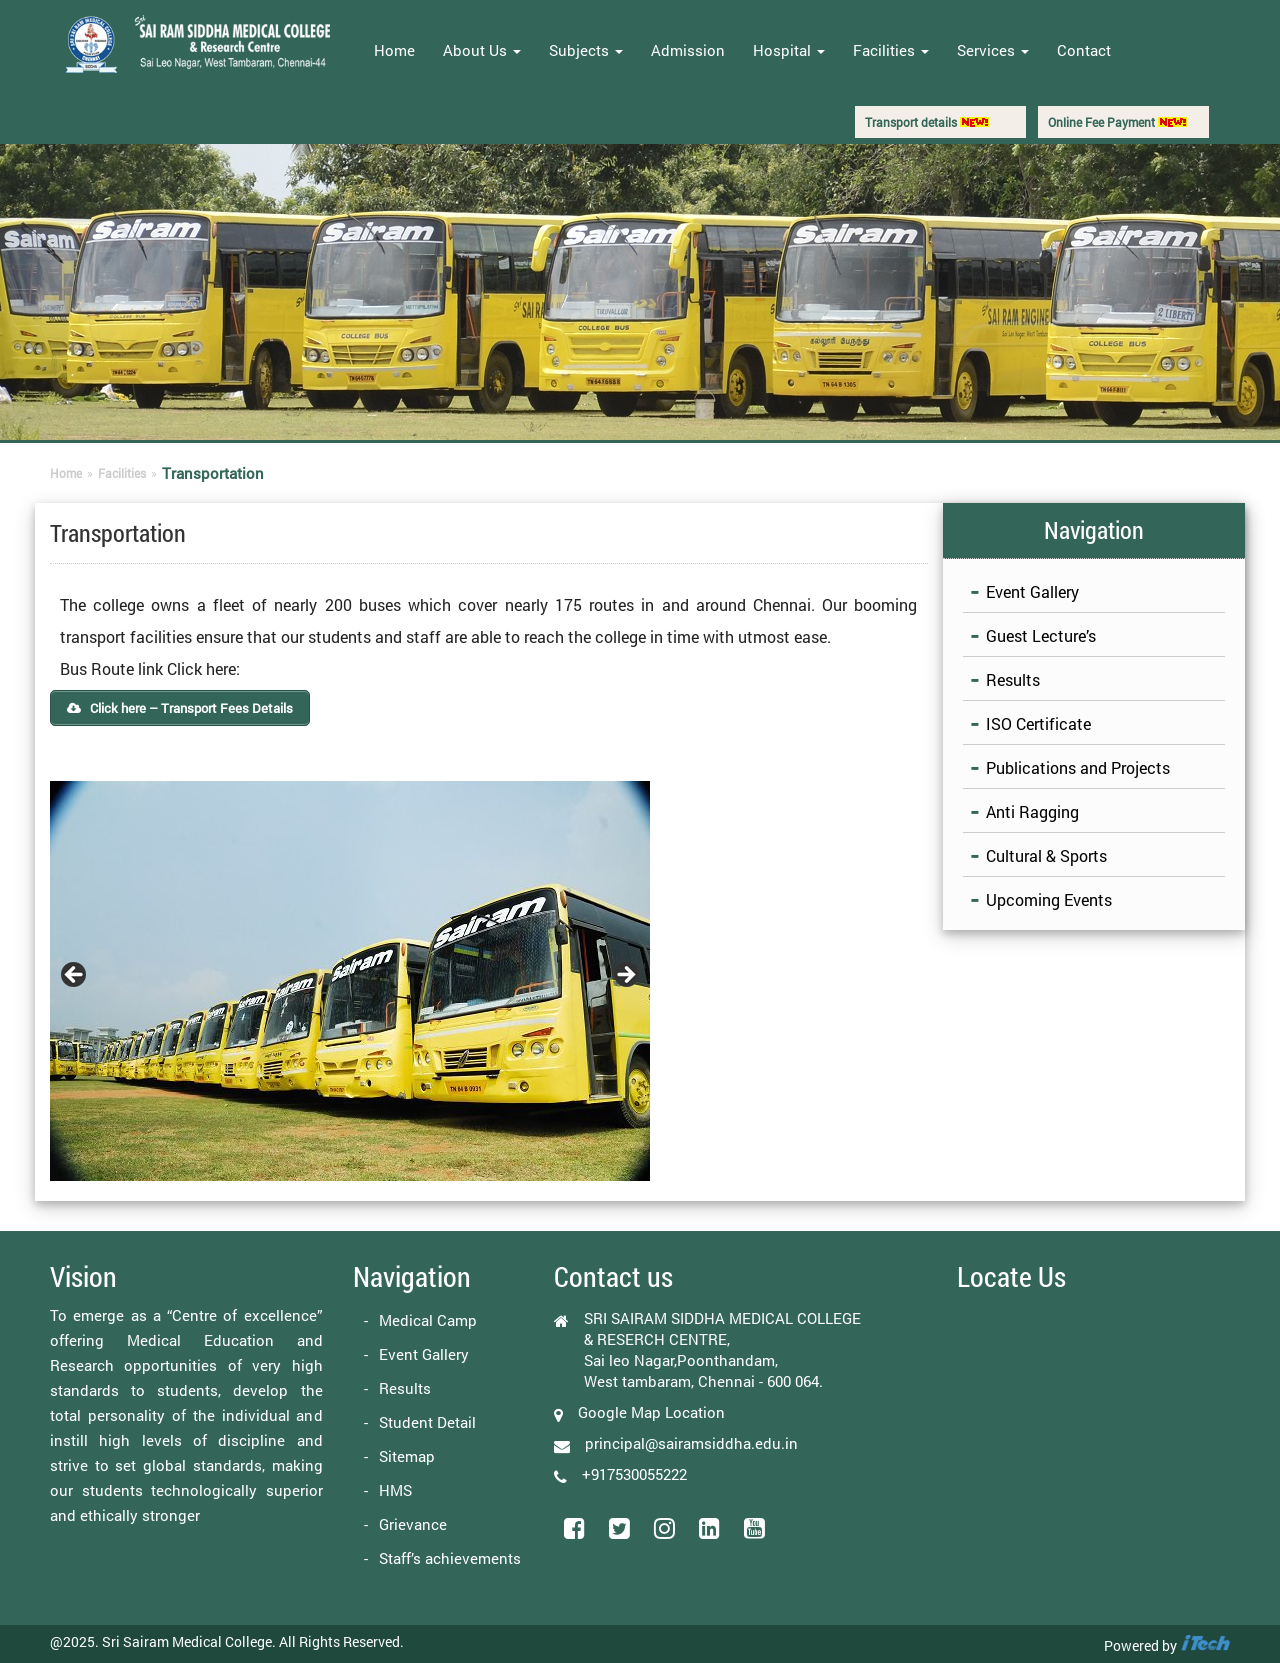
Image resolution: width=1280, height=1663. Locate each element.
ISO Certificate (1038, 723)
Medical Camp (428, 1320)
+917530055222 (634, 1474)
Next (625, 976)
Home (394, 50)
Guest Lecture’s (1041, 635)
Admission (688, 50)
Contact (1084, 50)
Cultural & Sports (1046, 855)
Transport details (927, 122)
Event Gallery (1032, 591)
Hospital (789, 50)
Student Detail (427, 1422)
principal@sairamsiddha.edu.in (691, 1443)
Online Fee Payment (1117, 122)
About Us (482, 50)
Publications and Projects (1078, 767)
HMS (395, 1490)
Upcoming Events (1049, 899)
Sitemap (407, 1456)
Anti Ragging (1032, 811)
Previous (75, 976)
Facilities (891, 50)
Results (1013, 679)
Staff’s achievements (450, 1558)
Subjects (586, 50)
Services (993, 50)
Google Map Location (651, 1412)
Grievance (413, 1524)
